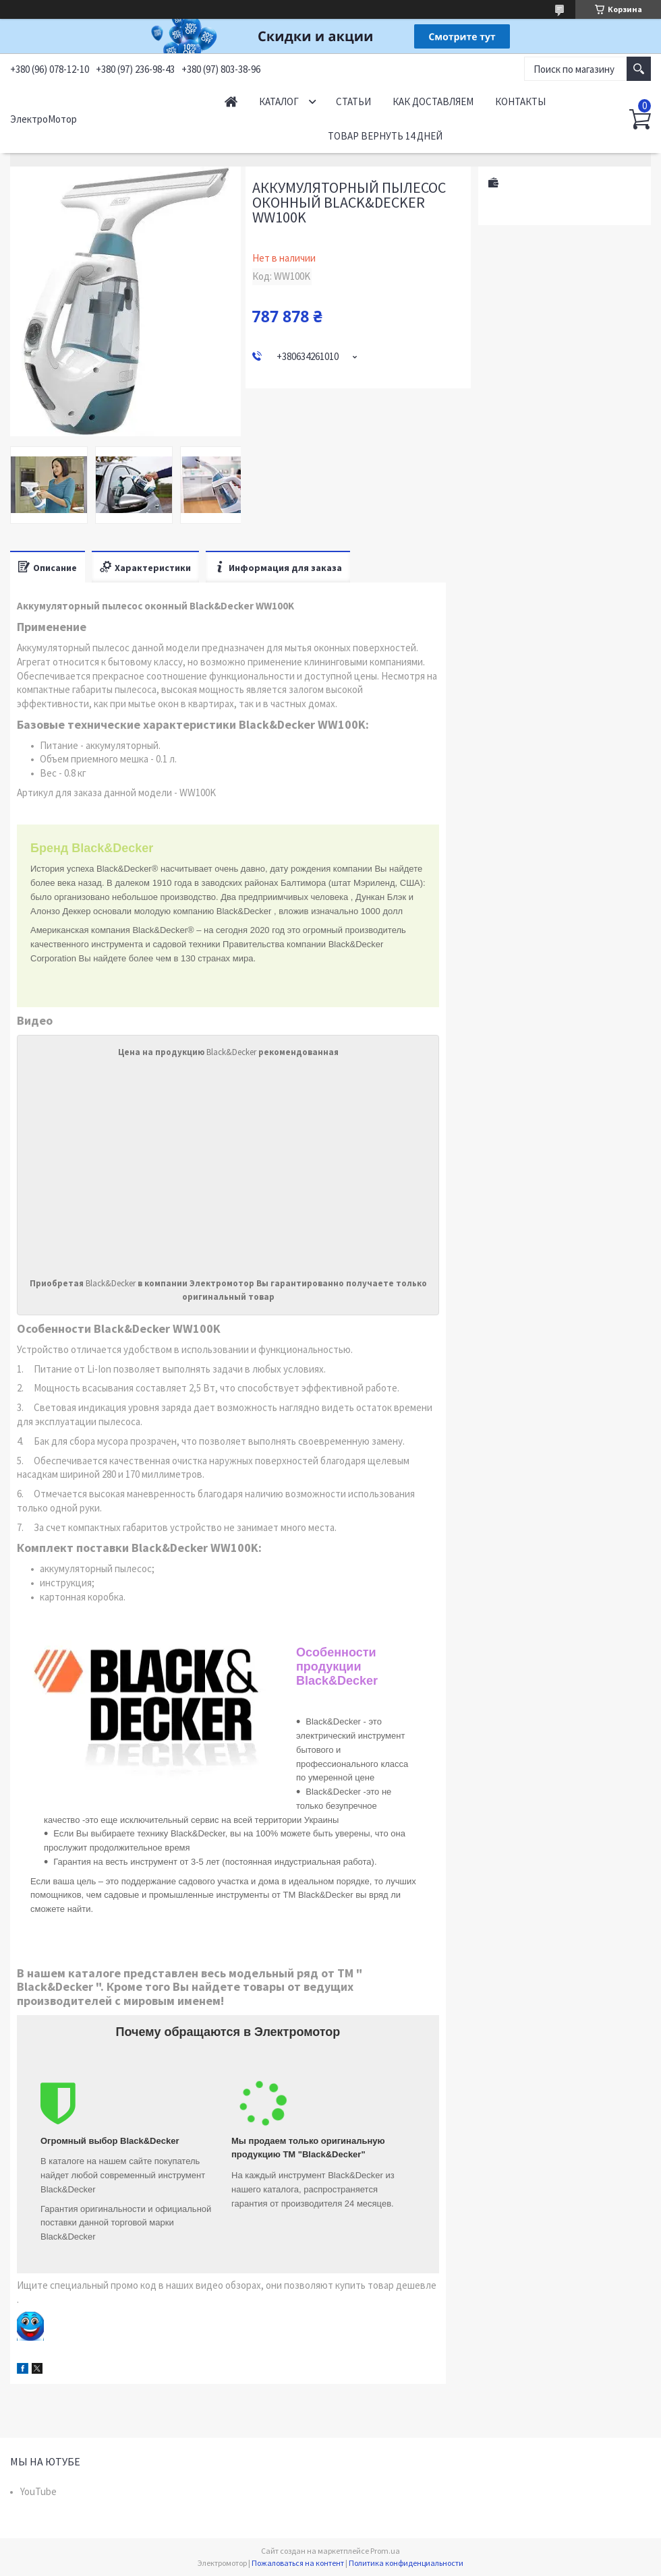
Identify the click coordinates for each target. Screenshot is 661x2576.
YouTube (38, 2491)
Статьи (353, 101)
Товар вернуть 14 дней (385, 135)
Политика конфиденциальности (406, 2563)
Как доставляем (433, 101)
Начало (231, 101)
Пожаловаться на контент (298, 2563)
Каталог (279, 101)
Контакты (520, 101)
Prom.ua (385, 2551)
